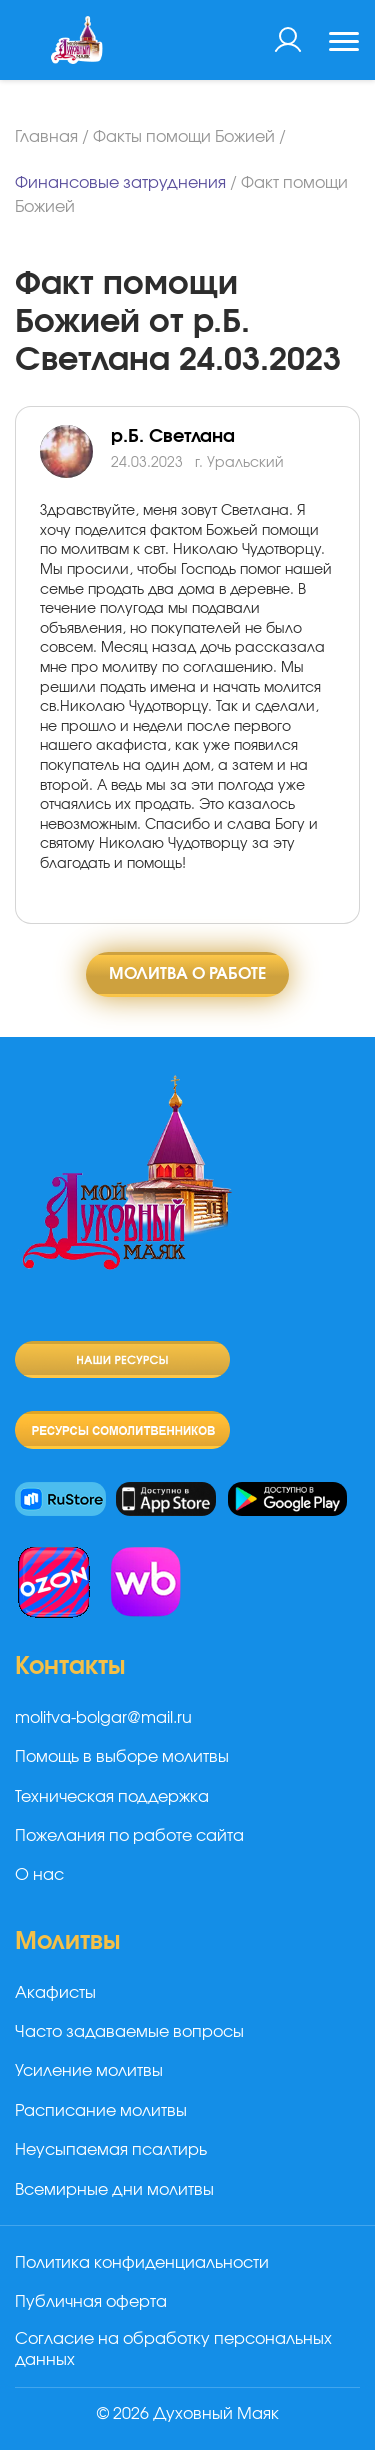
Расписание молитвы (101, 2111)
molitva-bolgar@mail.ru (103, 1718)
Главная (46, 137)
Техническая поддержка (112, 1797)
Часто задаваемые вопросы (129, 2032)
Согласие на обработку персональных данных (173, 2349)
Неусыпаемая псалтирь (111, 2150)
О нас (39, 1875)
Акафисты (55, 1993)
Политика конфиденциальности (142, 2263)
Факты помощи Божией (184, 137)
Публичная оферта (91, 2302)
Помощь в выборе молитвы (122, 1757)
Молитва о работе (187, 974)
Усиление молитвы (89, 2071)
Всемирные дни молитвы (114, 2190)
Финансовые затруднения (120, 183)
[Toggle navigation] (344, 44)
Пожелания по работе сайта (129, 1836)
